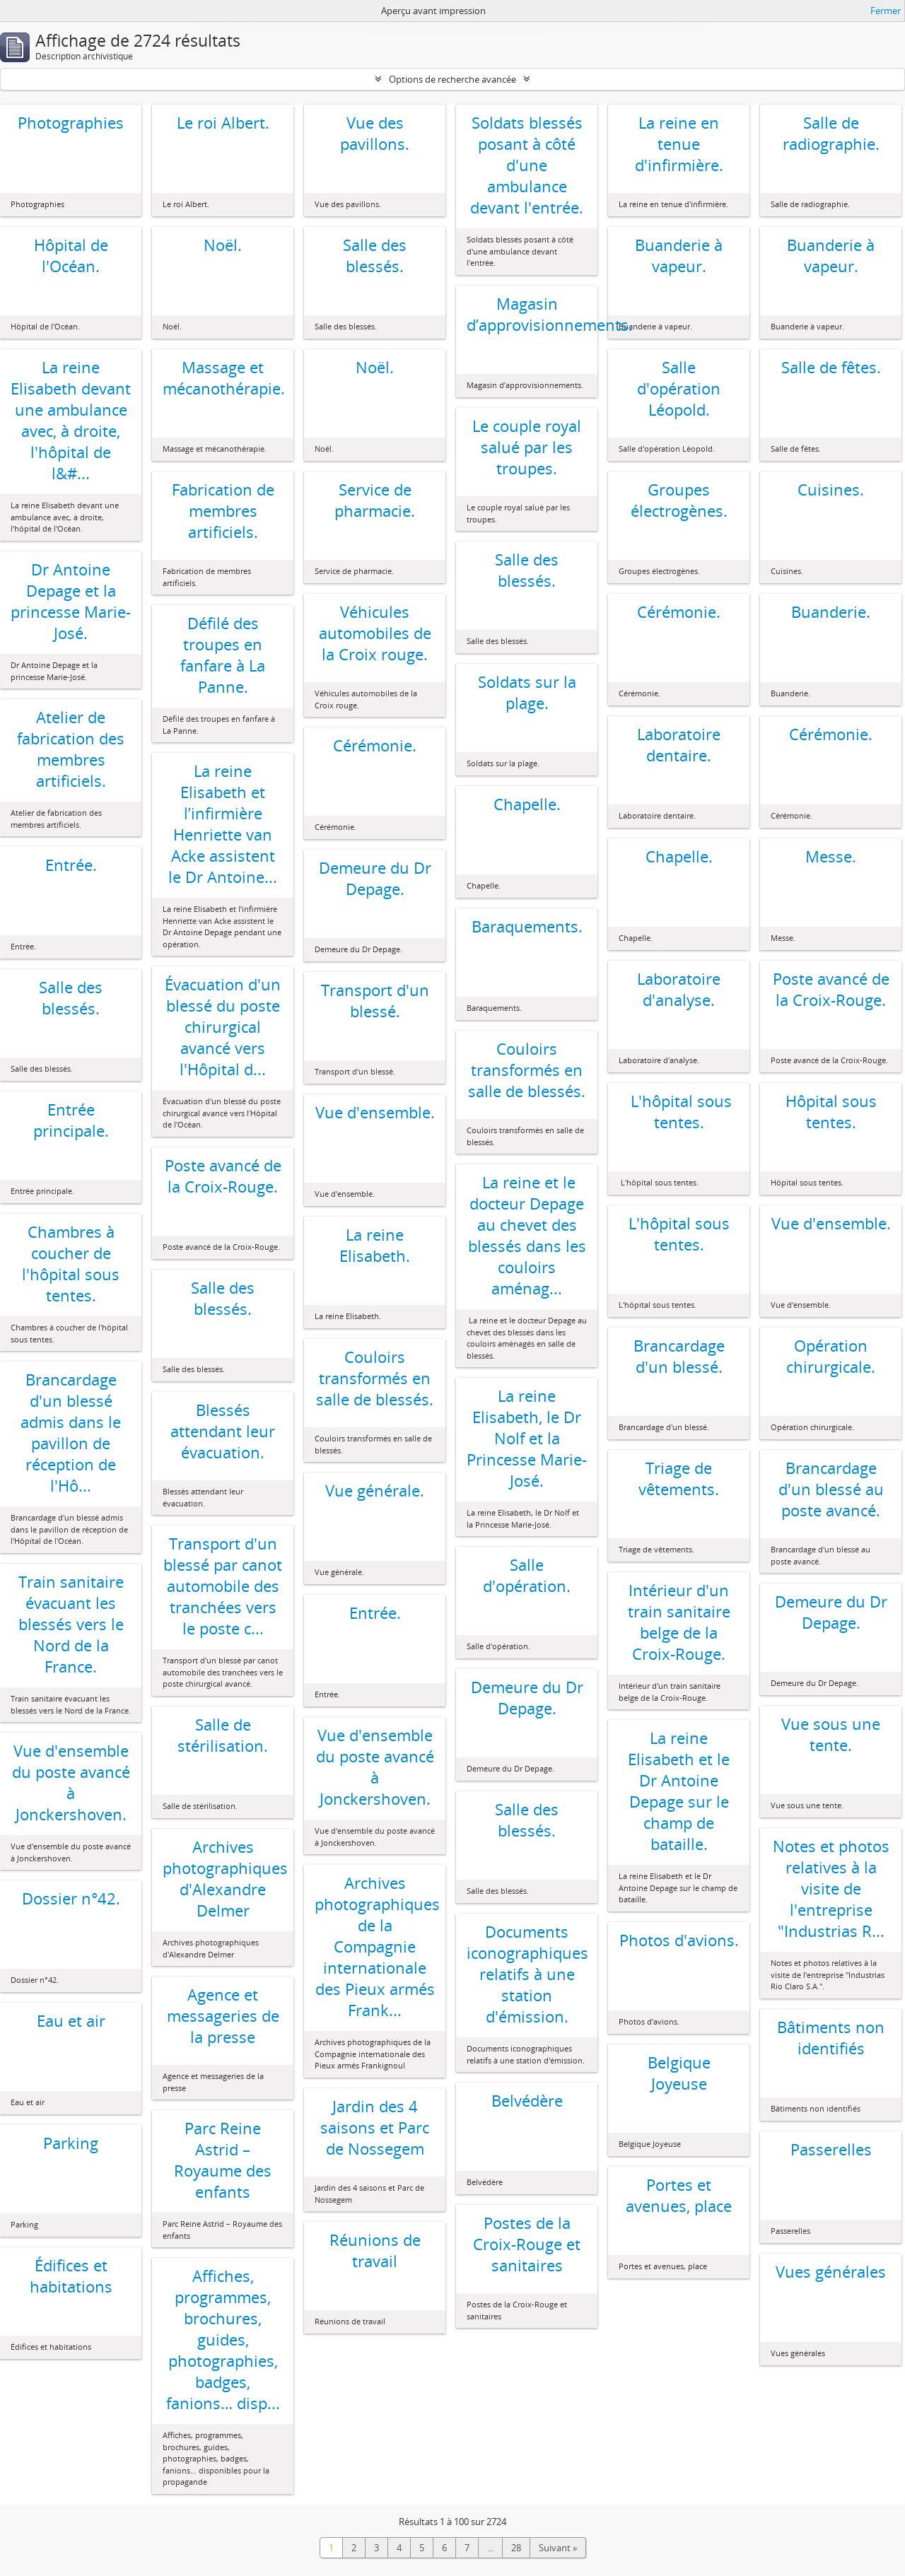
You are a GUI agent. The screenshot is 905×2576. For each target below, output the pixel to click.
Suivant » (558, 2547)
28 (516, 2547)
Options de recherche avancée (452, 79)
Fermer (885, 10)
